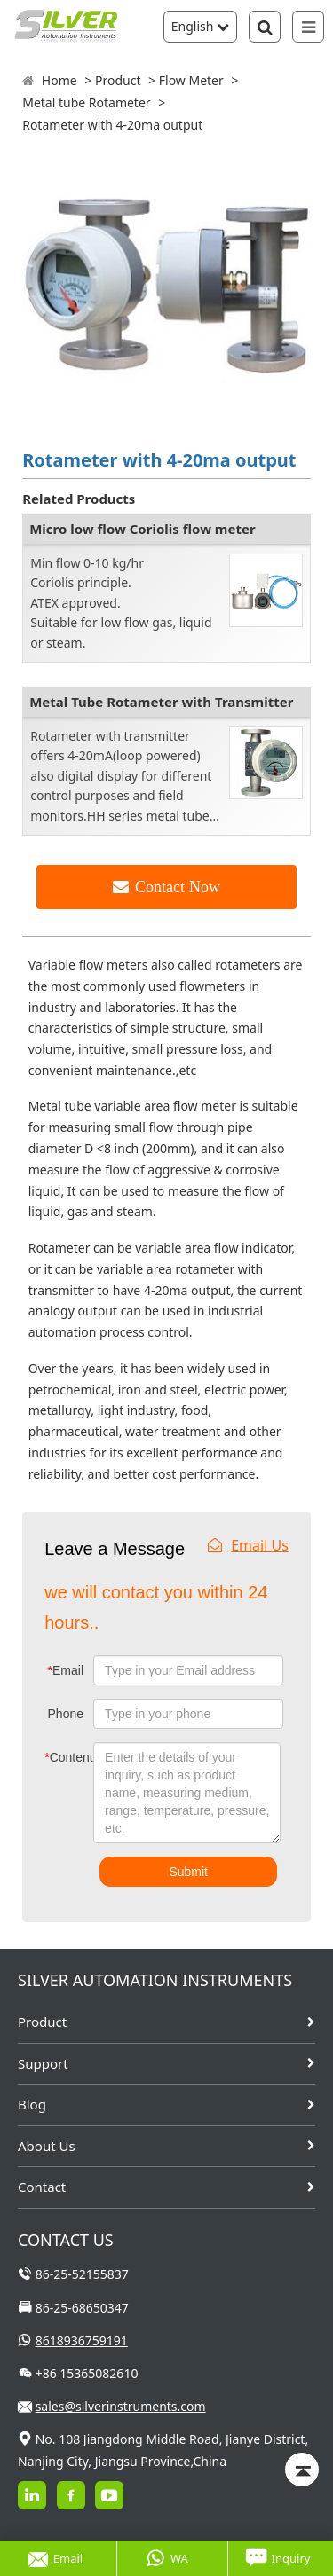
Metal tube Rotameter (86, 102)
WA (167, 2558)
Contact (42, 2186)
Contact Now (177, 887)
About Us (46, 2146)
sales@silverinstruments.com (121, 2406)
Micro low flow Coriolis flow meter (142, 529)
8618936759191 (82, 2340)
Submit (188, 1872)
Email (65, 1670)
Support (43, 2063)
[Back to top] (302, 2469)
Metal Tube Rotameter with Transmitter (161, 702)
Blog (32, 2104)
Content (56, 1757)
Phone (65, 1714)
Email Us (248, 1545)
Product (117, 80)
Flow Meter (191, 80)
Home (59, 80)
